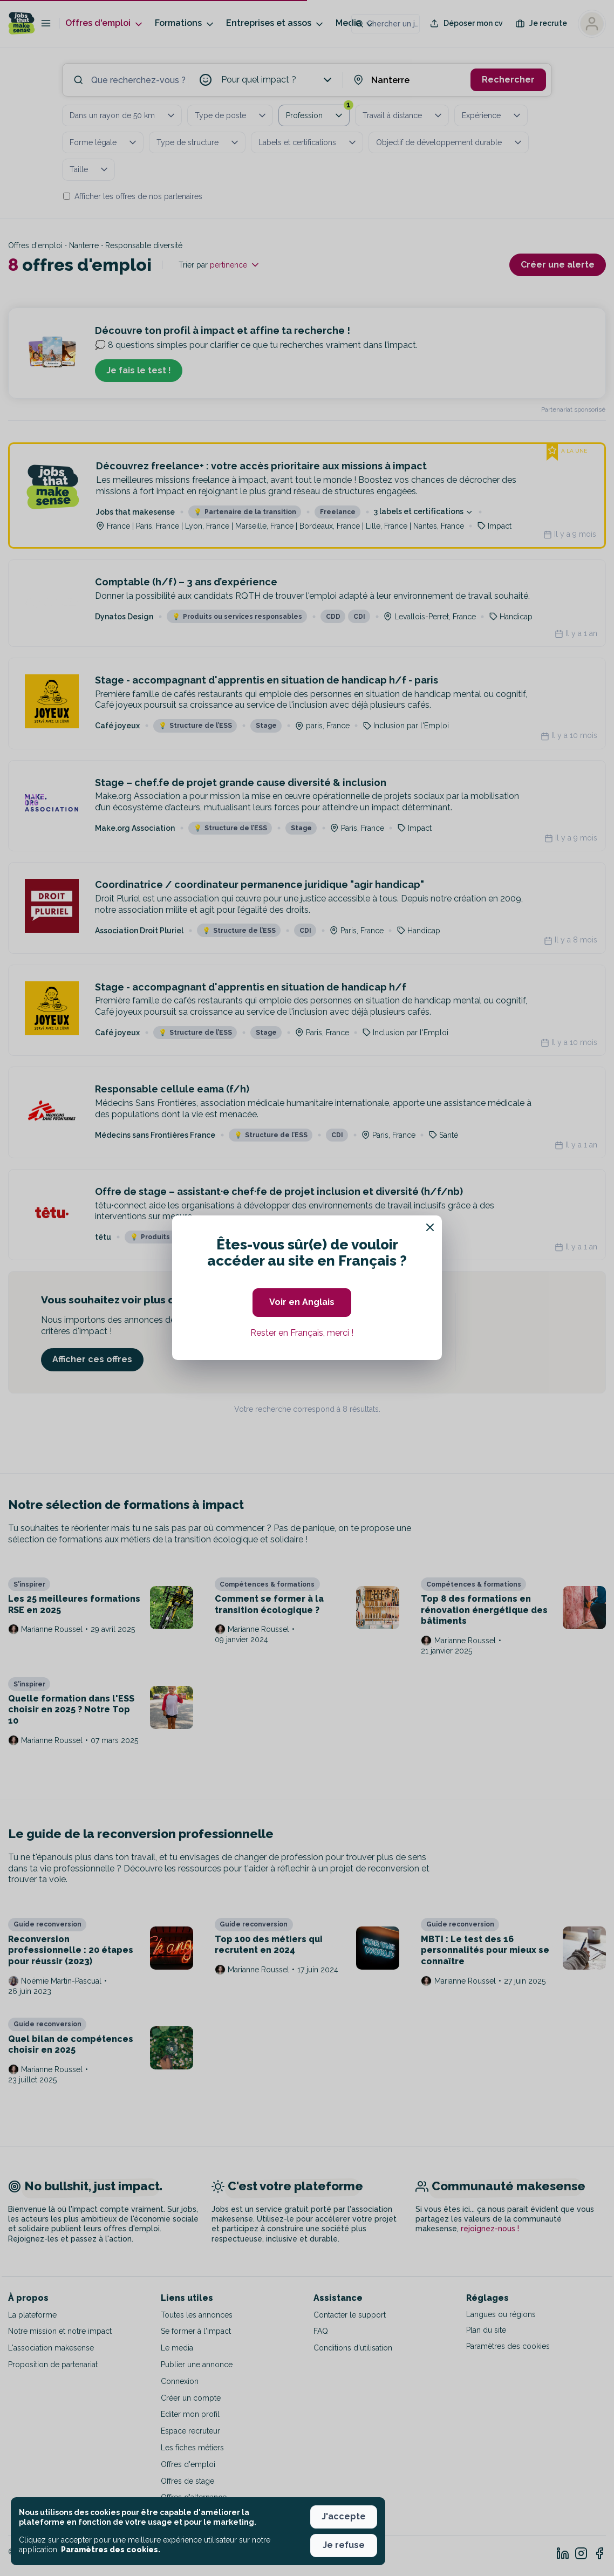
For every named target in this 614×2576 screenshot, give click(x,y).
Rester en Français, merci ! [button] (301, 1333)
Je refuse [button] (344, 2545)
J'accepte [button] (344, 2516)
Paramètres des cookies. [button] (110, 2549)
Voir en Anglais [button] (302, 1302)
